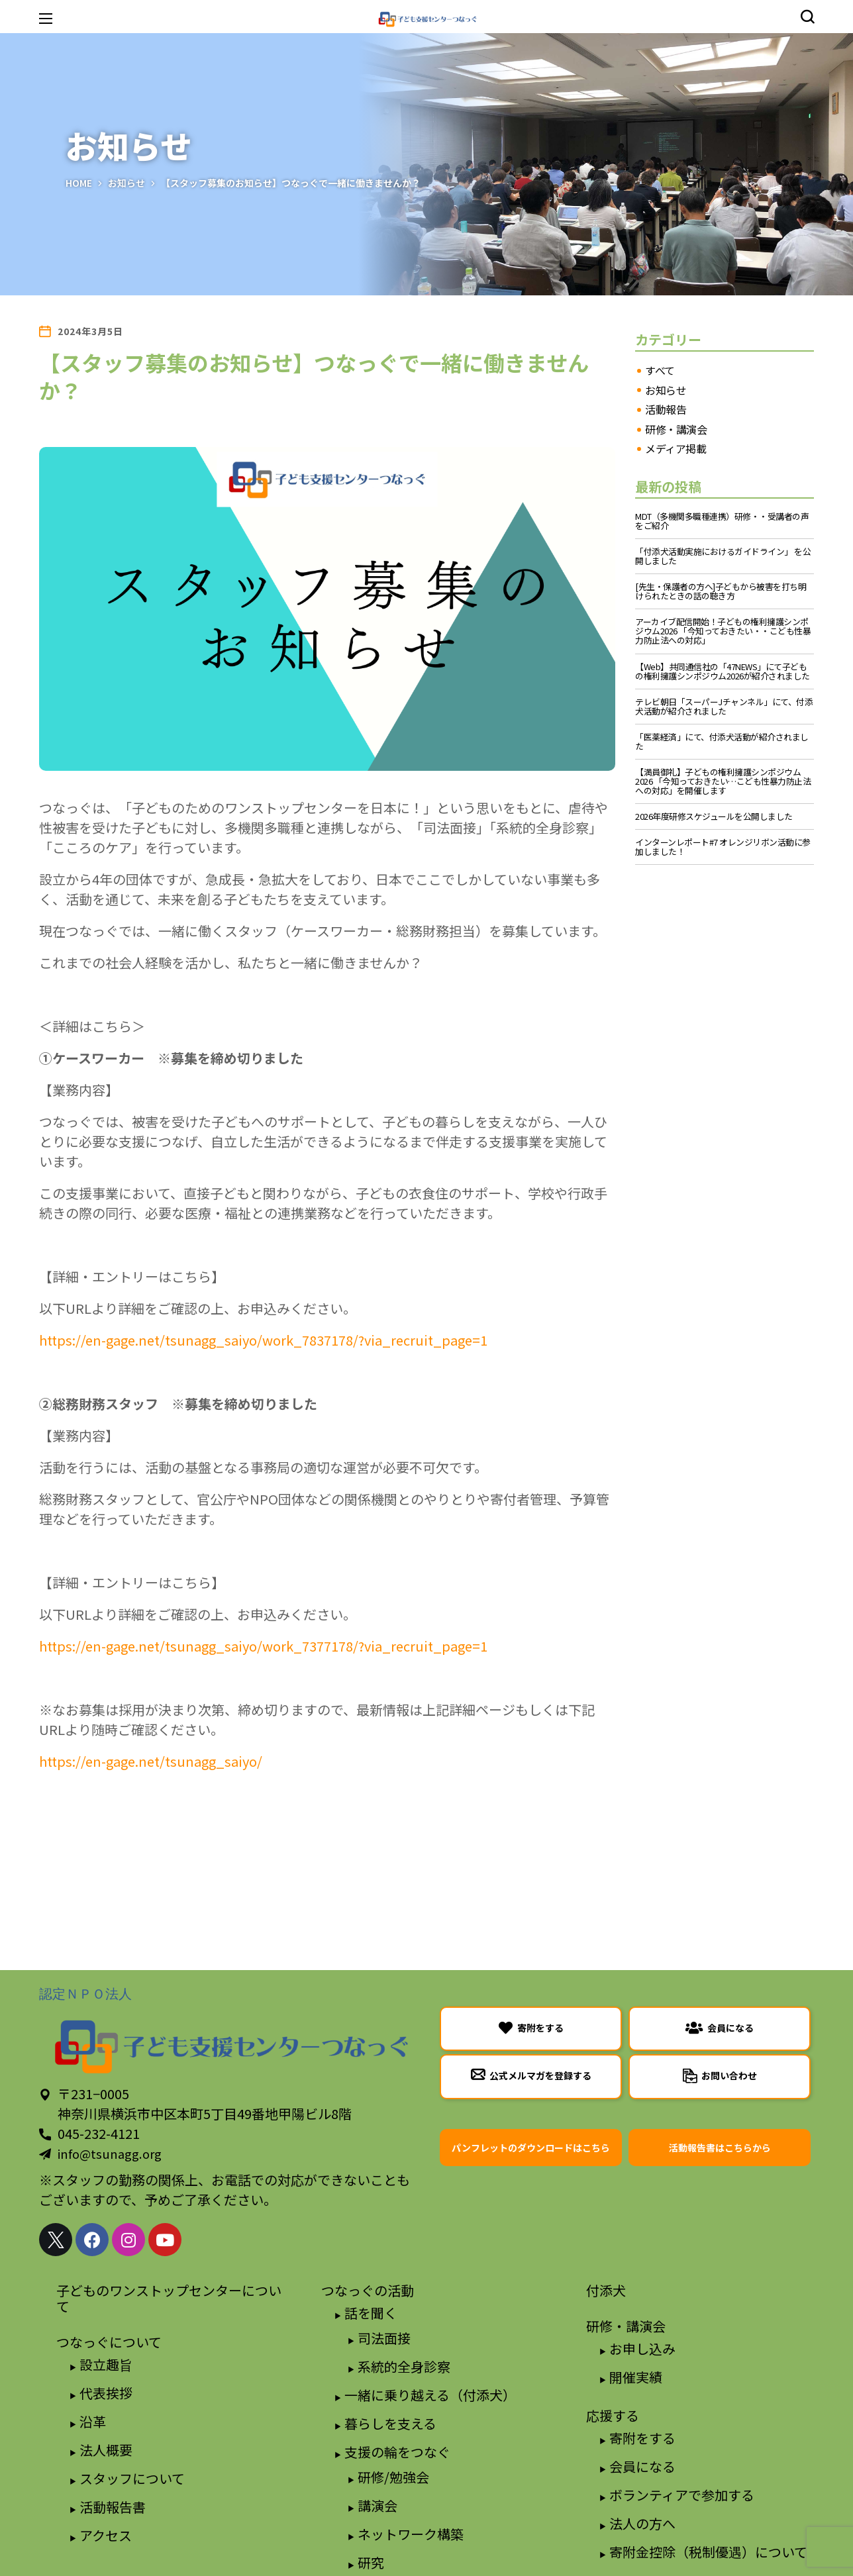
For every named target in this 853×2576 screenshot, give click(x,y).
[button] (807, 16)
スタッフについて (132, 2478)
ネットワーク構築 (411, 2534)
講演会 (377, 2505)
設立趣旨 (105, 2364)
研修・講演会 (676, 430)
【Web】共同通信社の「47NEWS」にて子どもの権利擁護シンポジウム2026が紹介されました (722, 671)
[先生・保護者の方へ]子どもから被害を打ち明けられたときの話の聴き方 (720, 591)
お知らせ (126, 182)
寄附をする (642, 2438)
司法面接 (384, 2338)
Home (79, 182)
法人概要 (105, 2449)
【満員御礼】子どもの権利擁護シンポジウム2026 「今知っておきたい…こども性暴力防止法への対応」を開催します (723, 781)
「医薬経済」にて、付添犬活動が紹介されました (722, 741)
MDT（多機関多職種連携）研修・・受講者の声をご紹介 (722, 521)
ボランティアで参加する (681, 2494)
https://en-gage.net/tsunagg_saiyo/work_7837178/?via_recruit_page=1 (263, 1340)
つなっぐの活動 (367, 2290)
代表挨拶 (105, 2393)
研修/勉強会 (393, 2477)
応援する (612, 2415)
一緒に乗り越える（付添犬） (430, 2394)
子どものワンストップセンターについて (168, 2298)
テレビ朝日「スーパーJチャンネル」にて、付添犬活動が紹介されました (724, 706)
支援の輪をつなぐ (397, 2451)
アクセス (105, 2535)
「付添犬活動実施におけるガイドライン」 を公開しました (723, 556)
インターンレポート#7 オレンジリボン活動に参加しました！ (723, 847)
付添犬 (606, 2290)
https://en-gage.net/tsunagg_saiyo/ (150, 1761)
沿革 (92, 2421)
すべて (660, 371)
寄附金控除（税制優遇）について (708, 2551)
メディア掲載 (675, 449)
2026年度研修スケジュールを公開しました (714, 816)
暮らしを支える (390, 2423)
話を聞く (370, 2312)
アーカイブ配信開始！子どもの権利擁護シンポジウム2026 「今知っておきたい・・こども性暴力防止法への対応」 (723, 631)
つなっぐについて (109, 2342)
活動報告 (665, 410)
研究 (371, 2562)
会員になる (642, 2466)
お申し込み (642, 2348)
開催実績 (635, 2377)
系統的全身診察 (404, 2366)
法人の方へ (642, 2523)
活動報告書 (112, 2506)
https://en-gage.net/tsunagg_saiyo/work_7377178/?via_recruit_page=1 (263, 1646)
